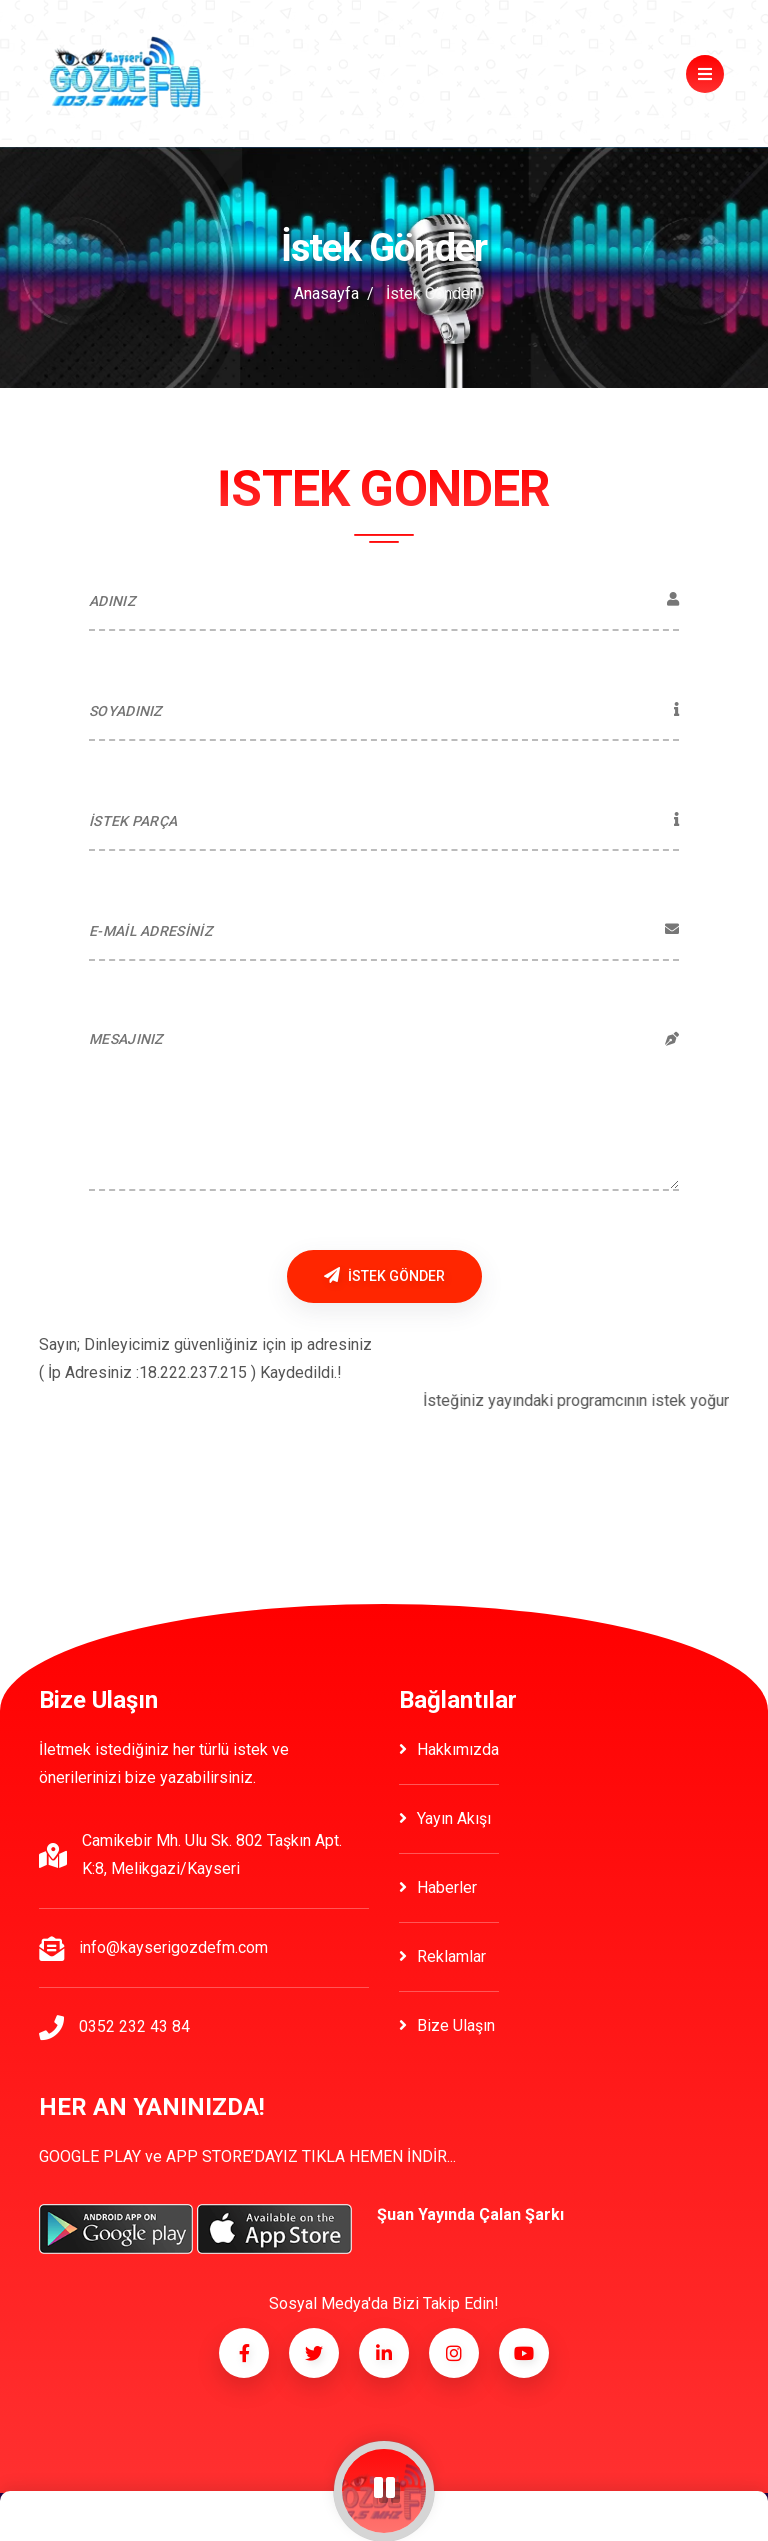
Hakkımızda (449, 1749)
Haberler (438, 1887)
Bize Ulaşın (447, 2025)
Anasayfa (326, 293)
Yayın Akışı (445, 1818)
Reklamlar (442, 1956)
